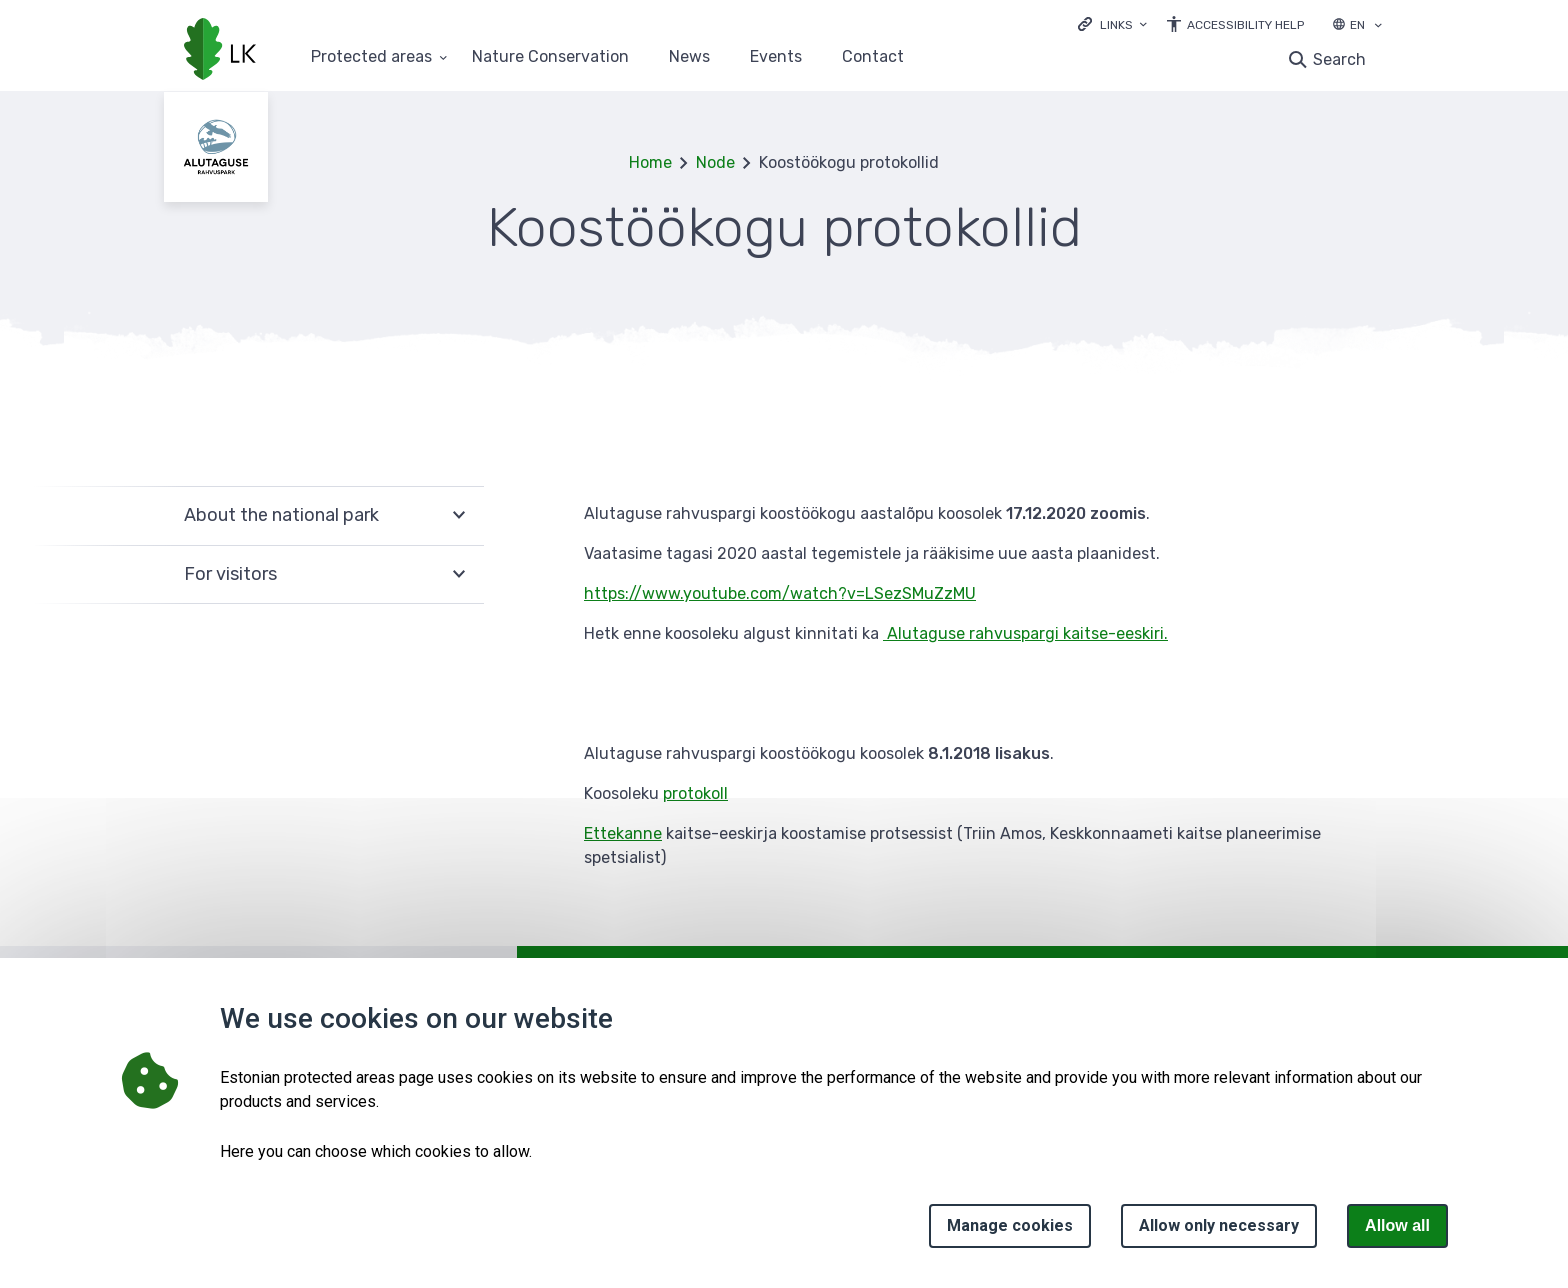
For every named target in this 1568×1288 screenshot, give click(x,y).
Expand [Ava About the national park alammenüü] (459, 515)
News (689, 57)
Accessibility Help (1245, 25)
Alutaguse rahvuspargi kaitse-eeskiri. (1027, 633)
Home (650, 162)
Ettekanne (623, 833)
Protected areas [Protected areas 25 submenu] (371, 57)
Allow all (1397, 1225)
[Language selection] (1378, 27)
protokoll (695, 793)
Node (715, 162)
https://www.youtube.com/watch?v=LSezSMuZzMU (780, 593)
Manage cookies (1010, 1225)
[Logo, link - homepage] (220, 51)
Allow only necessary (1219, 1225)
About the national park (281, 515)
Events (776, 57)
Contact (873, 57)
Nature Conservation (550, 57)
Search (1339, 59)
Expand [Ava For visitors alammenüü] (459, 575)
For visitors (230, 574)
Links (1116, 25)
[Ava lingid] (1112, 23)
